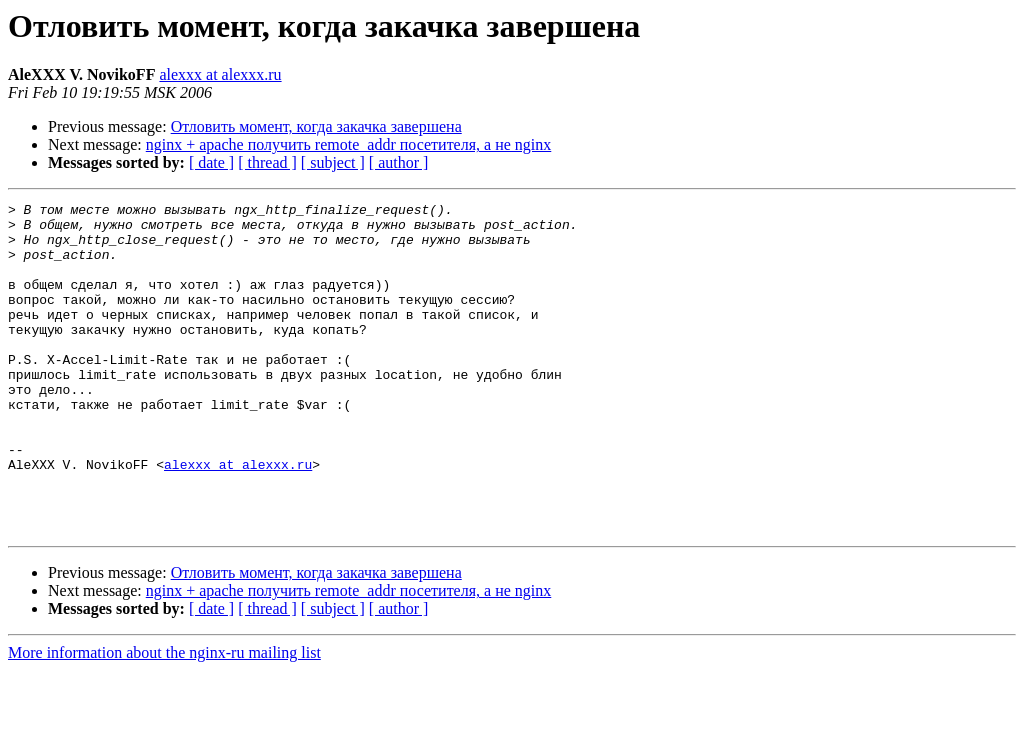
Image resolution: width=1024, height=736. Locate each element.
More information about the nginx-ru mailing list (164, 718)
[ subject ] (333, 162)
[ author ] (399, 162)
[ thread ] (267, 162)
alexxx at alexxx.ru (220, 74)
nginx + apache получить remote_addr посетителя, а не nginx (349, 144)
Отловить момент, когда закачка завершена (316, 126)
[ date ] (211, 162)
